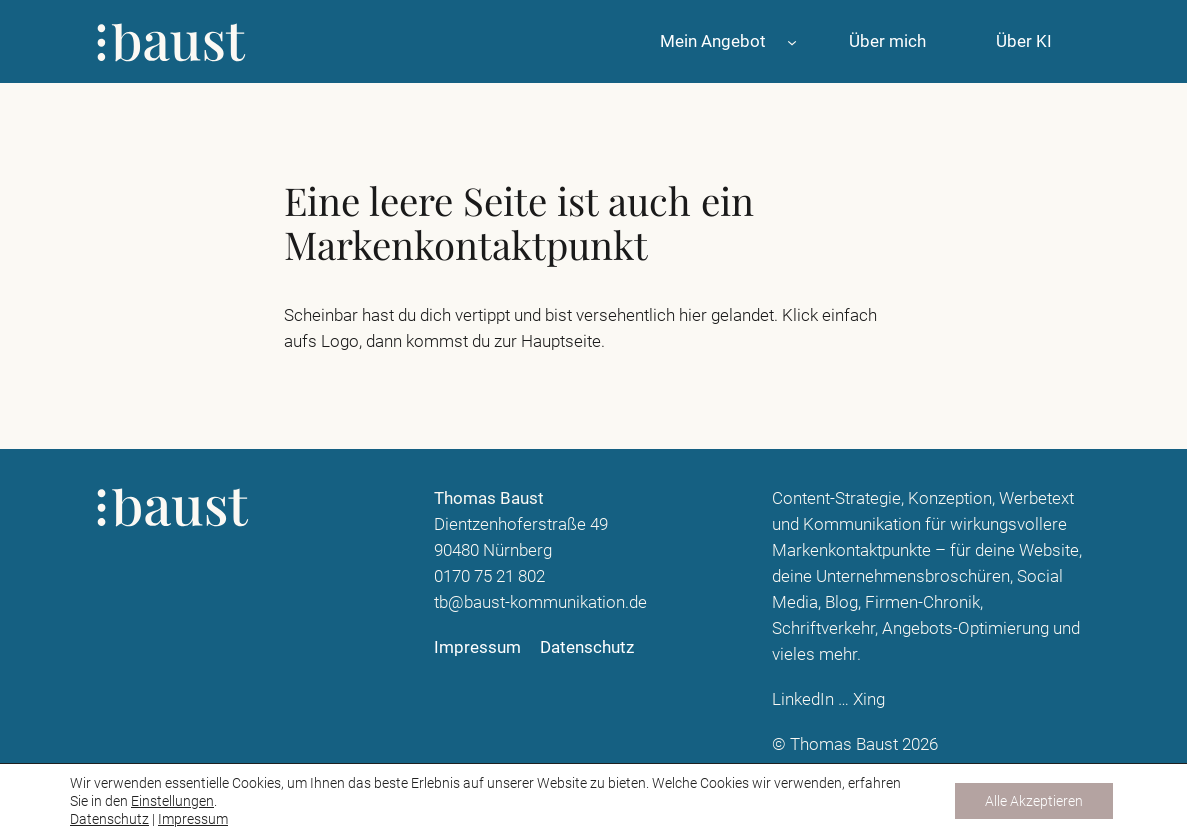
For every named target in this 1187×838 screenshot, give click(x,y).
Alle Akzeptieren (1034, 801)
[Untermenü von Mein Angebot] (792, 41)
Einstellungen (172, 801)
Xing (869, 699)
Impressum (193, 819)
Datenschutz (109, 819)
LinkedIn (803, 699)
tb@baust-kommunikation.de (540, 602)
